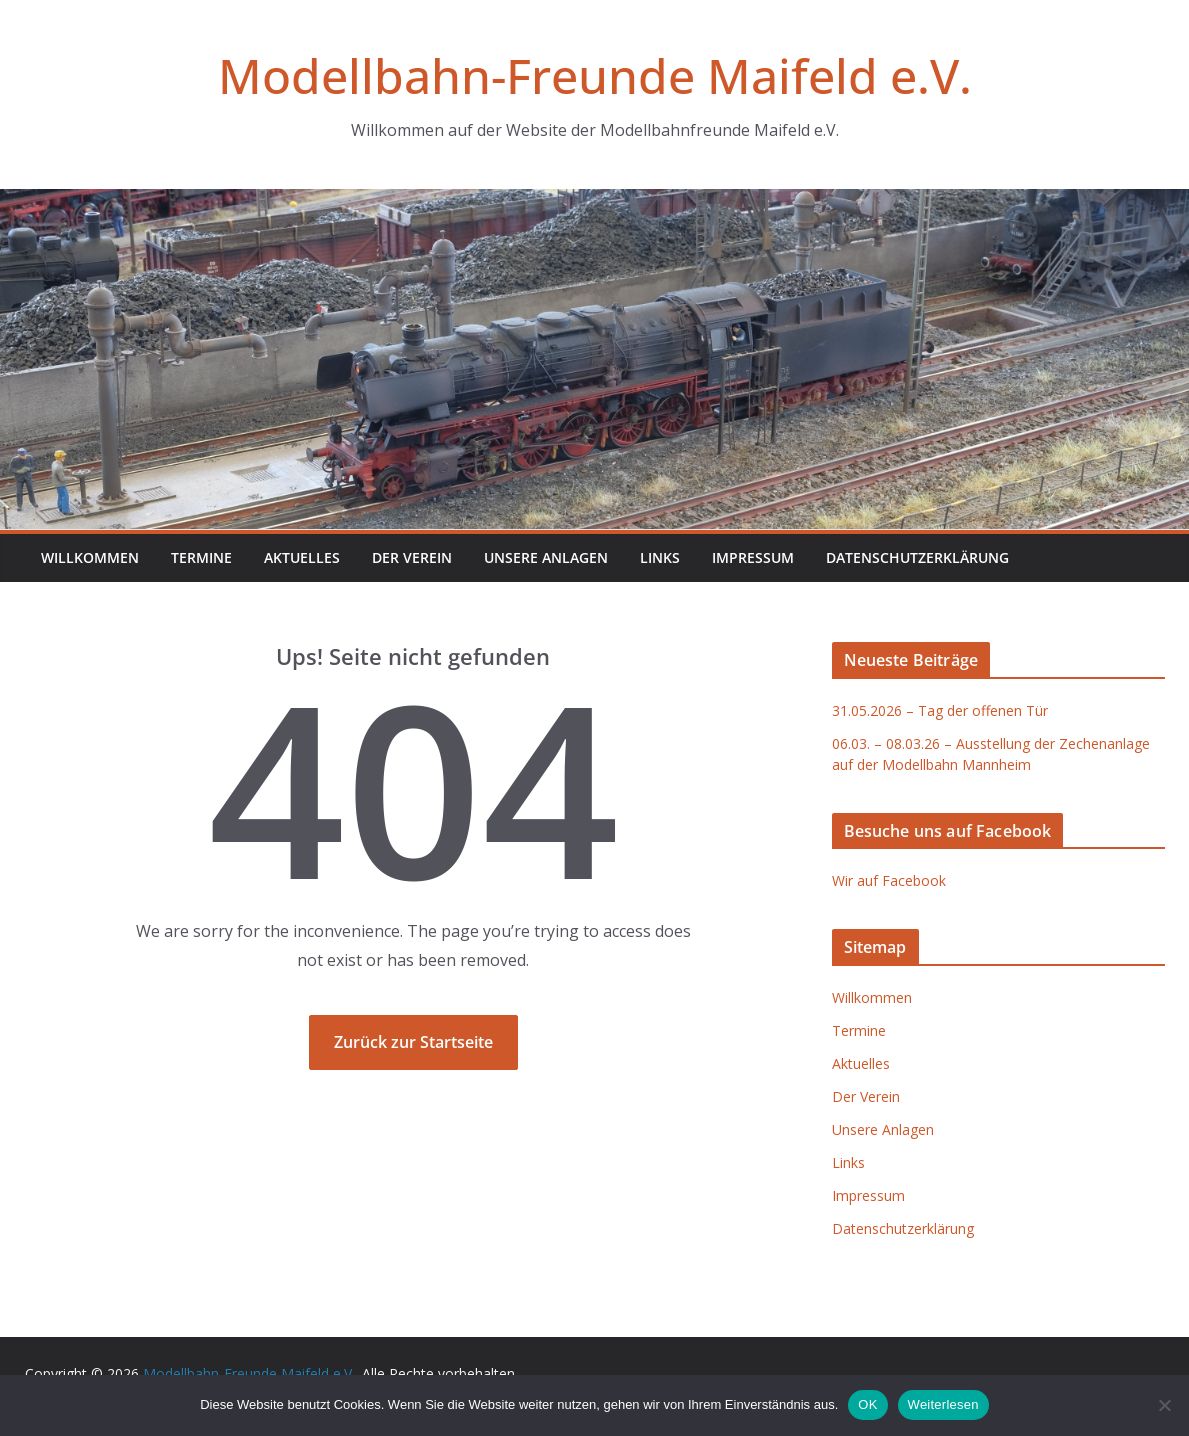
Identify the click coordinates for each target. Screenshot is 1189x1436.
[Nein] (1164, 1405)
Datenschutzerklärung (917, 557)
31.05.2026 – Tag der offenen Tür (940, 710)
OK (867, 1404)
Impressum (753, 557)
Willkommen (90, 557)
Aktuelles (302, 557)
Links (660, 557)
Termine (201, 557)
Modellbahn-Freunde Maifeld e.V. (595, 75)
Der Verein (412, 557)
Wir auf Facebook (889, 880)
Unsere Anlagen (546, 557)
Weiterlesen (943, 1404)
